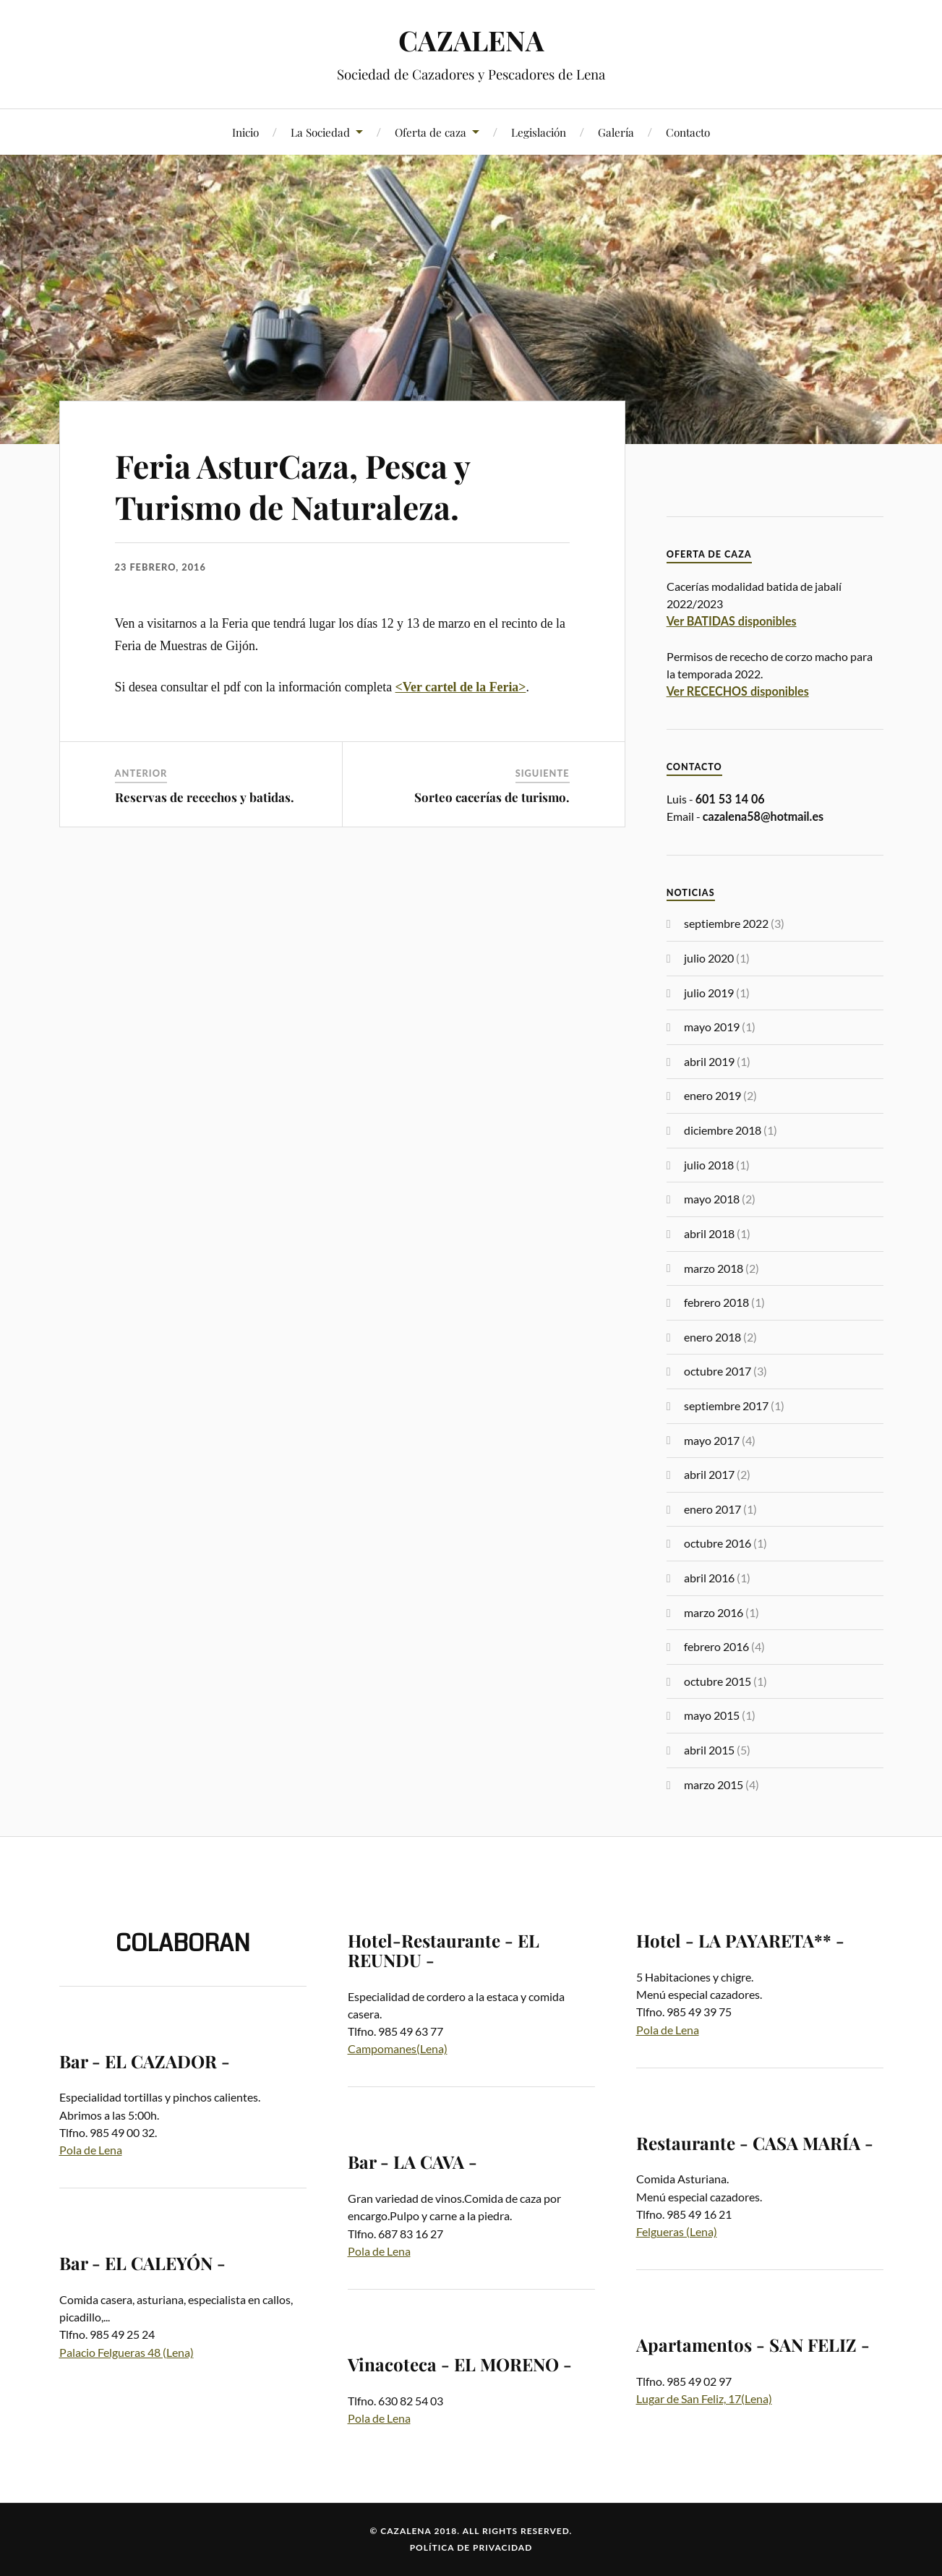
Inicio (245, 132)
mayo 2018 (712, 1199)
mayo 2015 (712, 1715)
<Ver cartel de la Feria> (460, 687)
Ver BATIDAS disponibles (732, 621)
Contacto (688, 132)
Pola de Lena (90, 2150)
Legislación (538, 132)
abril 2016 (709, 1578)
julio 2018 (709, 1165)
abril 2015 (709, 1750)
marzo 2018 (713, 1268)
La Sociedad (320, 132)
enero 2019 (712, 1095)
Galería (616, 132)
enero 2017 (712, 1509)
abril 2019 (709, 1061)
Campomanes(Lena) (398, 2048)
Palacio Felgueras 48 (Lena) (126, 2352)
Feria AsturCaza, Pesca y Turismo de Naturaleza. (292, 486)
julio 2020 (709, 958)
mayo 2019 (712, 1026)
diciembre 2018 (722, 1130)
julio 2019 (709, 992)
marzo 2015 (713, 1784)
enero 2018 (712, 1337)
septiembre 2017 (726, 1405)
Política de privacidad (471, 2547)
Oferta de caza (430, 132)
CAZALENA (471, 40)
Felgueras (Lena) (676, 2231)
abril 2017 (709, 1474)
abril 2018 (709, 1233)
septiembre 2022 (726, 923)
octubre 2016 (717, 1543)
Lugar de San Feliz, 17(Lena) (704, 2398)
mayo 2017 (712, 1440)
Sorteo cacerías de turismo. (492, 797)
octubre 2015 (717, 1681)
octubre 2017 (717, 1371)
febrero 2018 (716, 1302)
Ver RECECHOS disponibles (738, 691)
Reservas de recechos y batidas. (204, 797)
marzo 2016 (713, 1612)
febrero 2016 (716, 1646)
